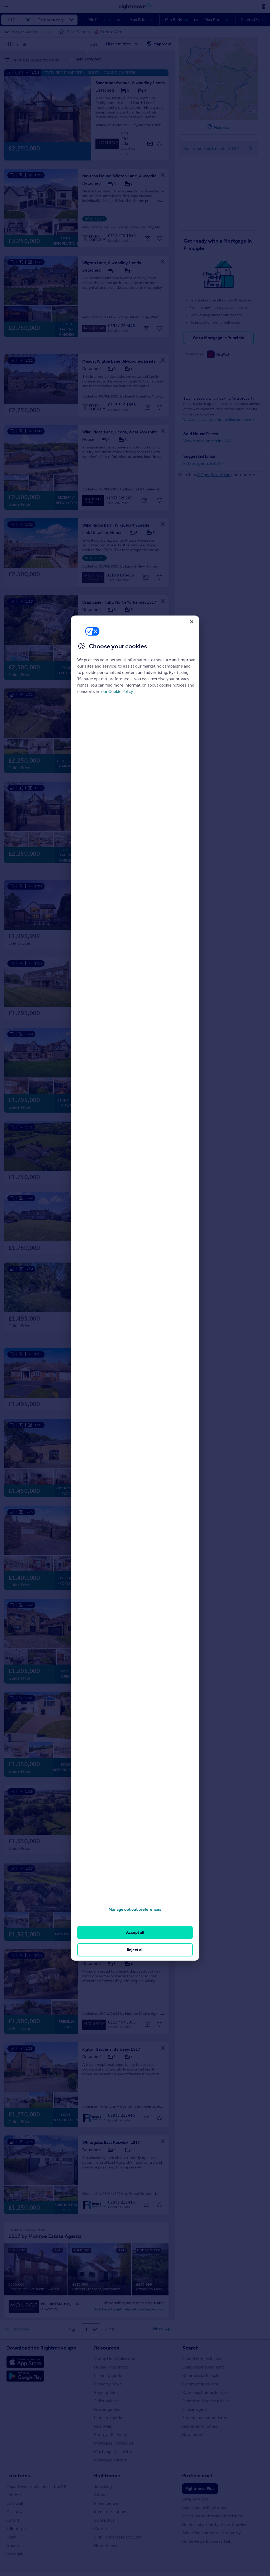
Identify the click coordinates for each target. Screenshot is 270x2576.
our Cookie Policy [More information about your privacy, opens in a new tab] (117, 691)
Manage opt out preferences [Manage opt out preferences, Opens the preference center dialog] (135, 1909)
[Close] (191, 621)
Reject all (135, 1949)
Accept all (135, 1932)
